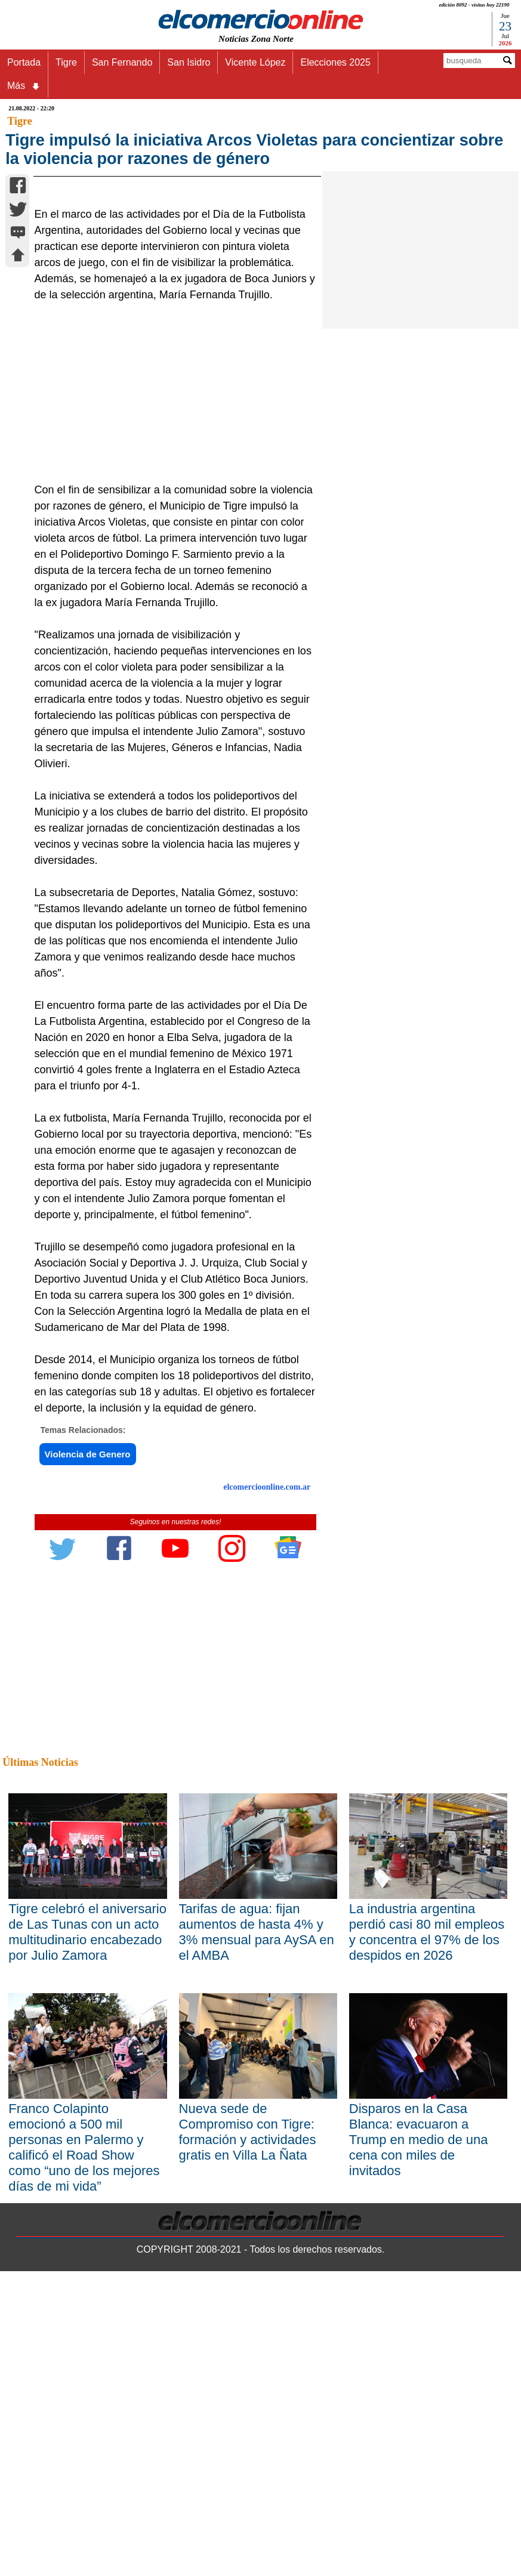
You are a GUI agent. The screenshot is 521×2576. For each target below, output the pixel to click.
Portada (24, 62)
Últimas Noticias (40, 1951)
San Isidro (188, 62)
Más (24, 86)
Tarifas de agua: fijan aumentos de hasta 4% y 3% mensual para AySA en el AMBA (256, 2121)
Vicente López (255, 62)
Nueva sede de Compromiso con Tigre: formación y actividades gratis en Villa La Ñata (247, 2321)
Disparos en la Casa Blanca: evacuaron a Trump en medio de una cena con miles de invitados (418, 2328)
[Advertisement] (171, 581)
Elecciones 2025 (335, 62)
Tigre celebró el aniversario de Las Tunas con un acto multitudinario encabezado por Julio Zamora (87, 2121)
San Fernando (122, 62)
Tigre (66, 62)
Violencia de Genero (88, 1643)
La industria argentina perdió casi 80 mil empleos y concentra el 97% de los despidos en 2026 (426, 2121)
